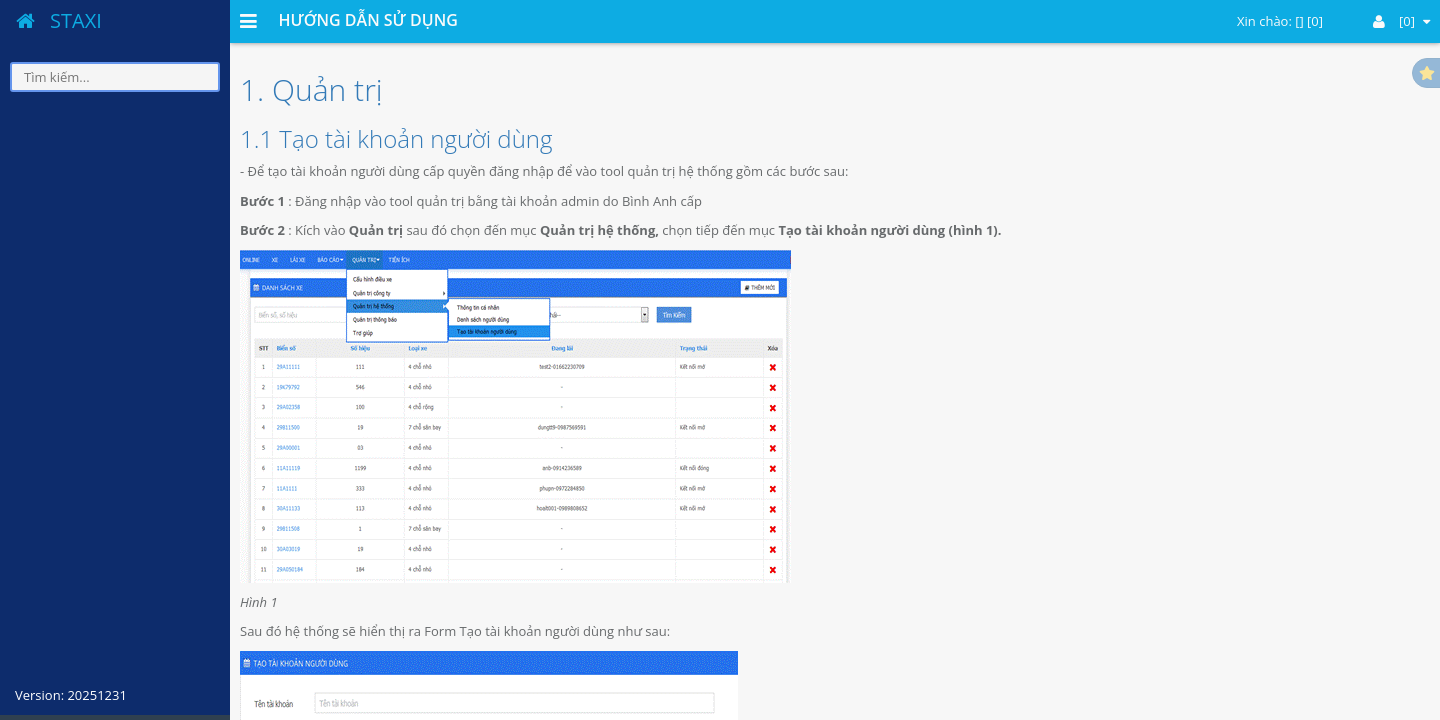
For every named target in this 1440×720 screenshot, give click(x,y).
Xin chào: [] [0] (1280, 21)
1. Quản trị (311, 89)
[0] (1401, 21)
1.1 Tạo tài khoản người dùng (396, 138)
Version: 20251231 (71, 695)
